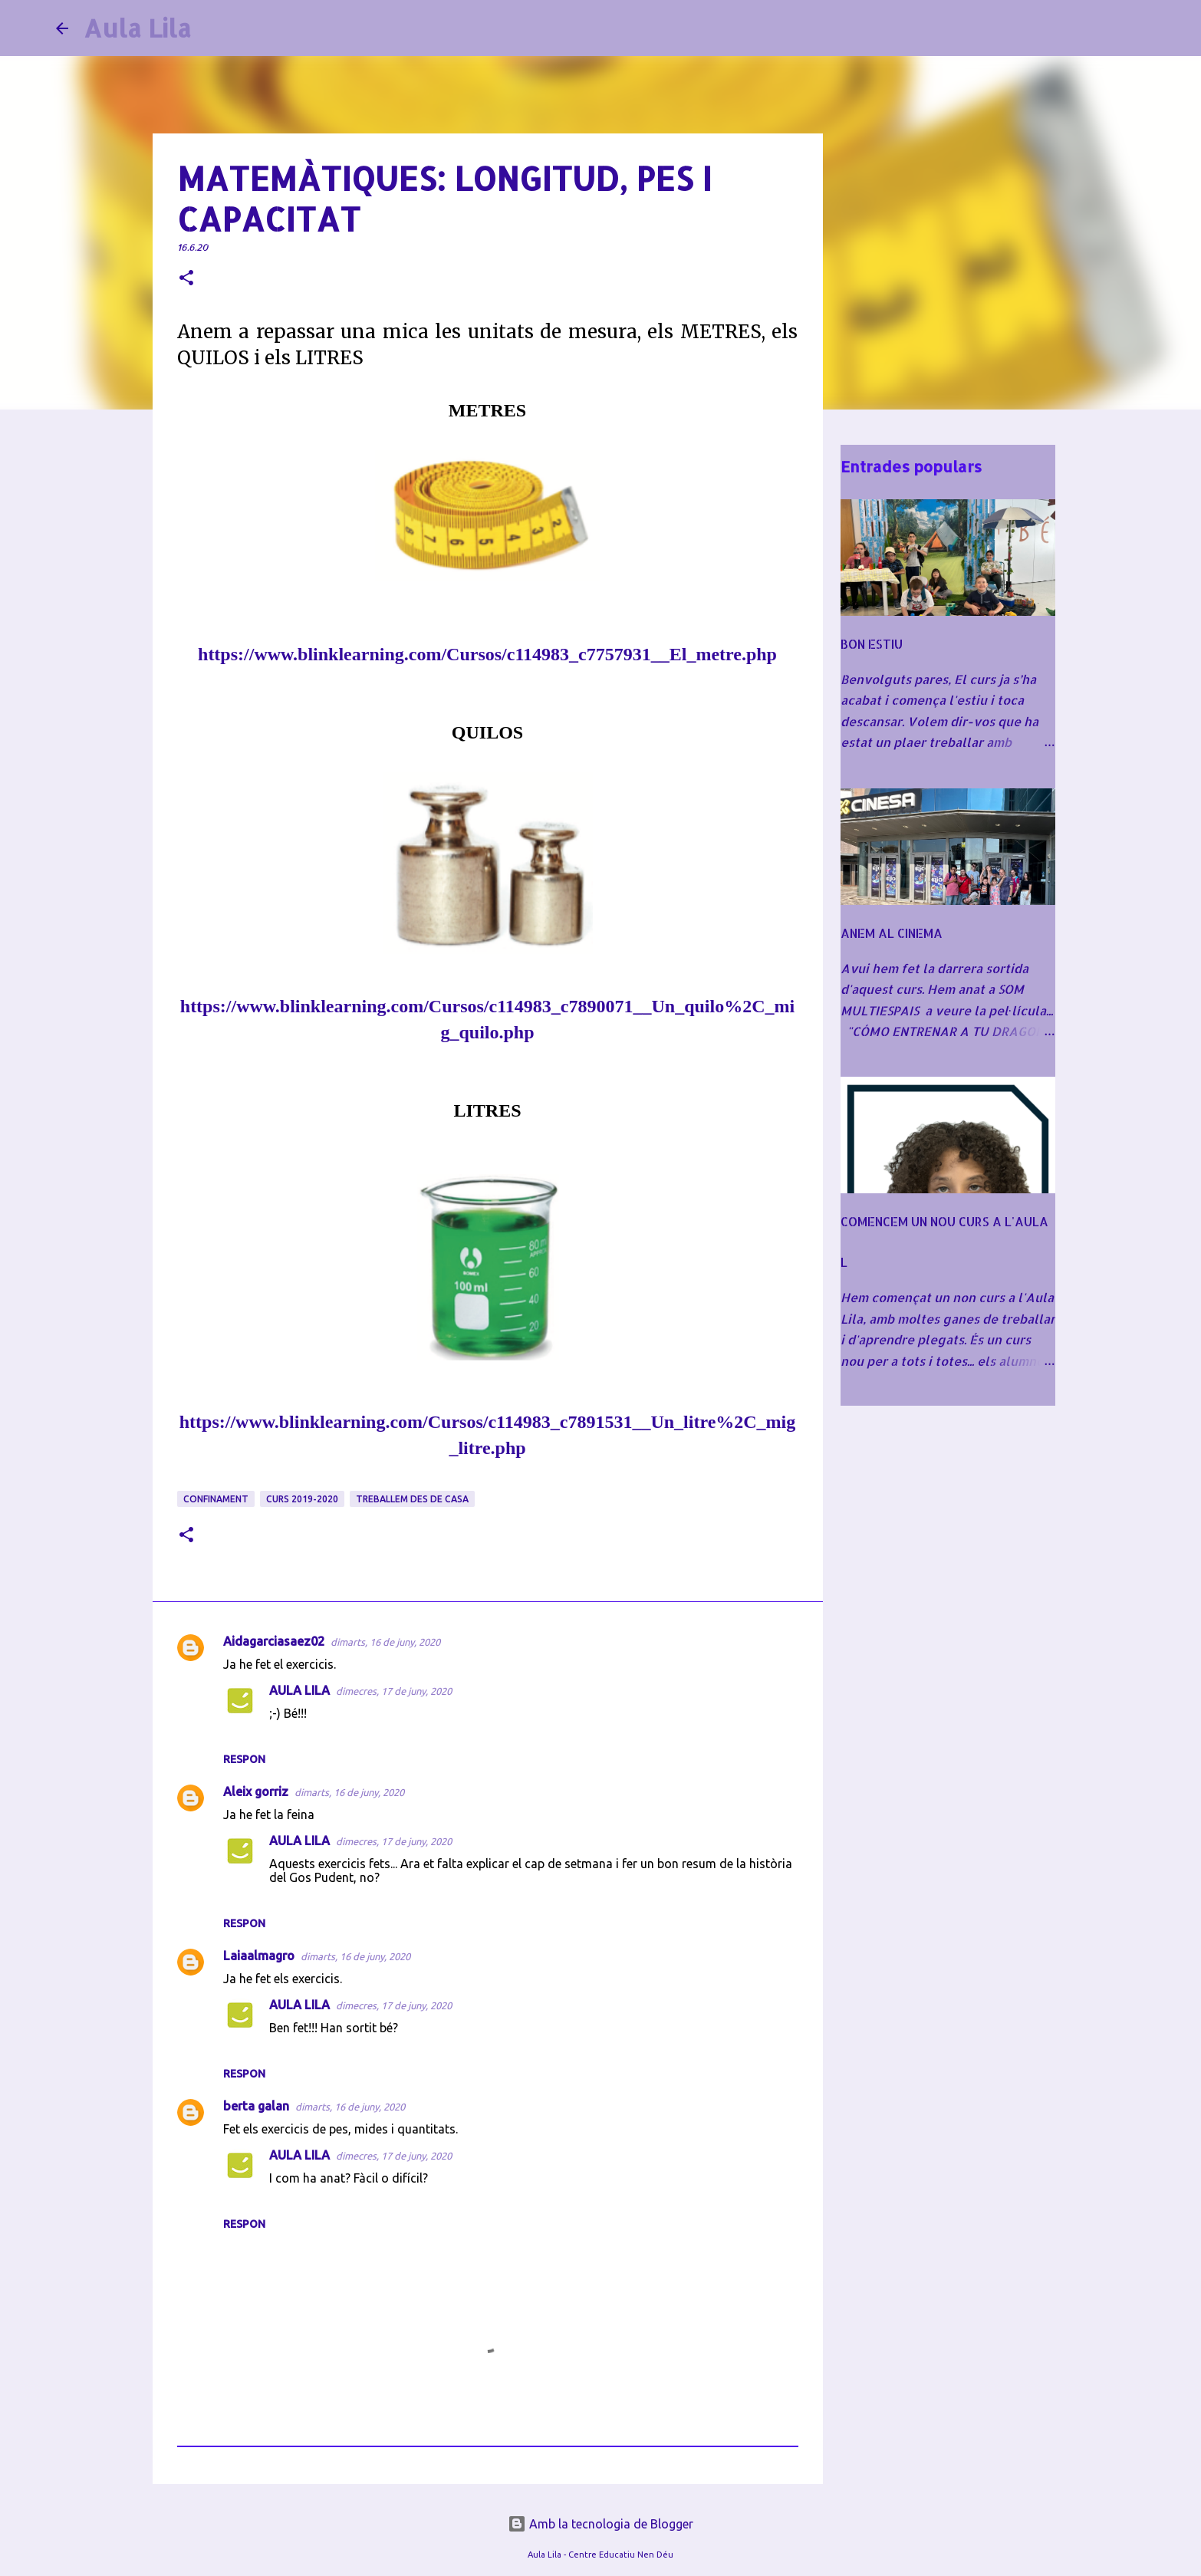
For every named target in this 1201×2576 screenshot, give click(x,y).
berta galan (256, 2106)
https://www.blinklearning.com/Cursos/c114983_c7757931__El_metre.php (487, 654)
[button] (186, 278)
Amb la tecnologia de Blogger (600, 2524)
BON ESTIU (872, 644)
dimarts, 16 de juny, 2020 (385, 1642)
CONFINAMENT (215, 1499)
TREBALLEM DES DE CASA (412, 1499)
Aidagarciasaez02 (273, 1641)
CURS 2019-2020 (302, 1499)
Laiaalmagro (258, 1955)
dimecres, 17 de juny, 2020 (394, 1691)
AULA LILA (299, 1690)
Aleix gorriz (255, 1791)
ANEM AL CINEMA (892, 933)
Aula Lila (137, 28)
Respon (244, 1759)
